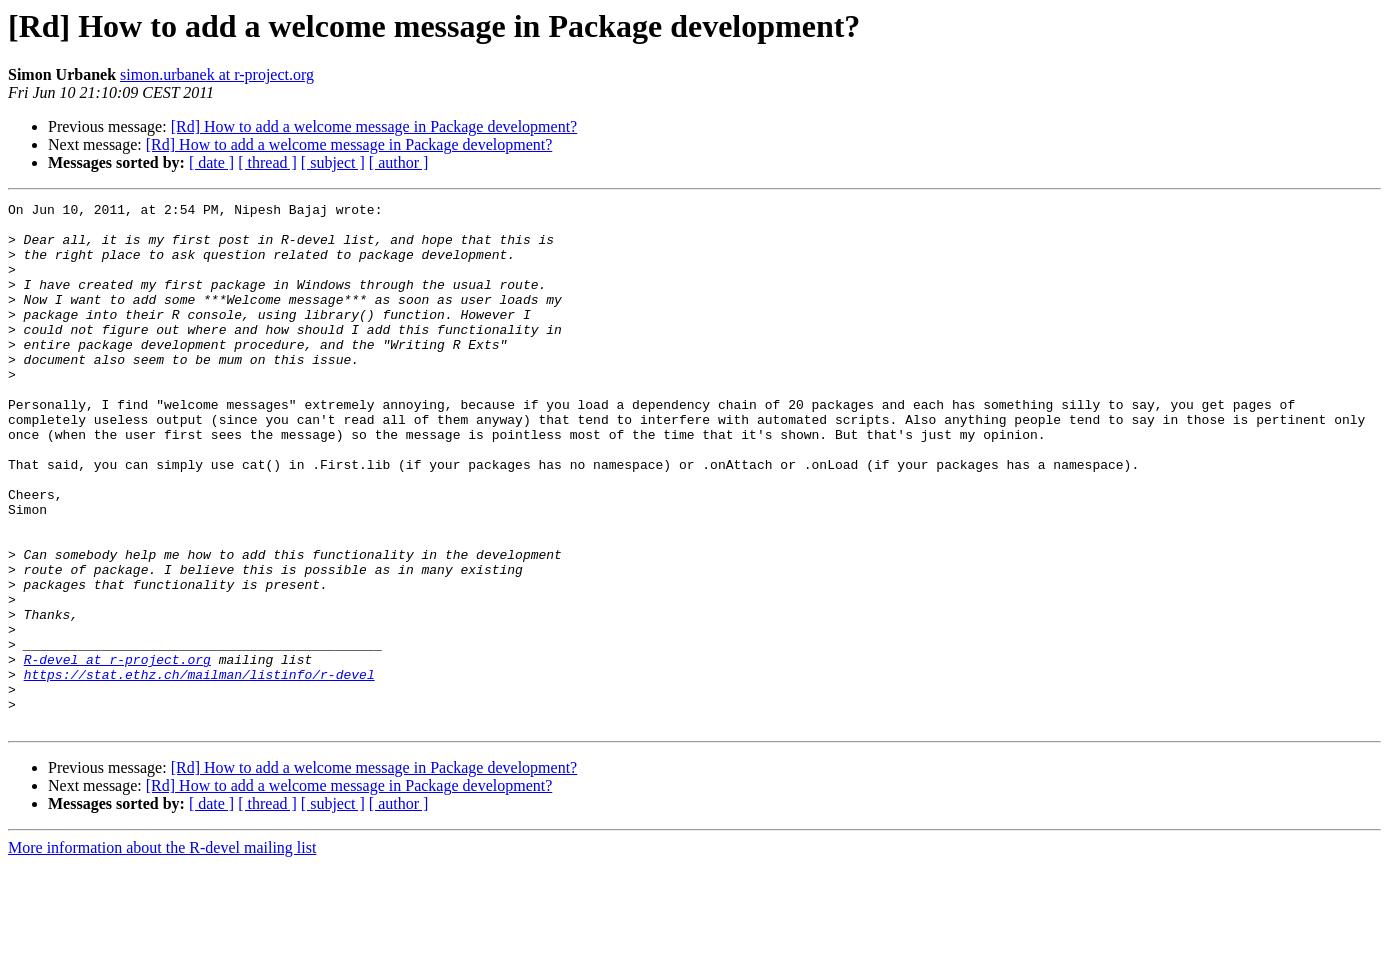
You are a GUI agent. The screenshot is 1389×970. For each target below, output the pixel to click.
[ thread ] (267, 162)
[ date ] (211, 162)
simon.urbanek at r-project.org (217, 74)
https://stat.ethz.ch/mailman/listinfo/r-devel (199, 770)
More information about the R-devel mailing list (162, 952)
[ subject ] (333, 162)
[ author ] (399, 162)
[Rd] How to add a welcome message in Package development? (374, 126)
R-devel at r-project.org (117, 752)
